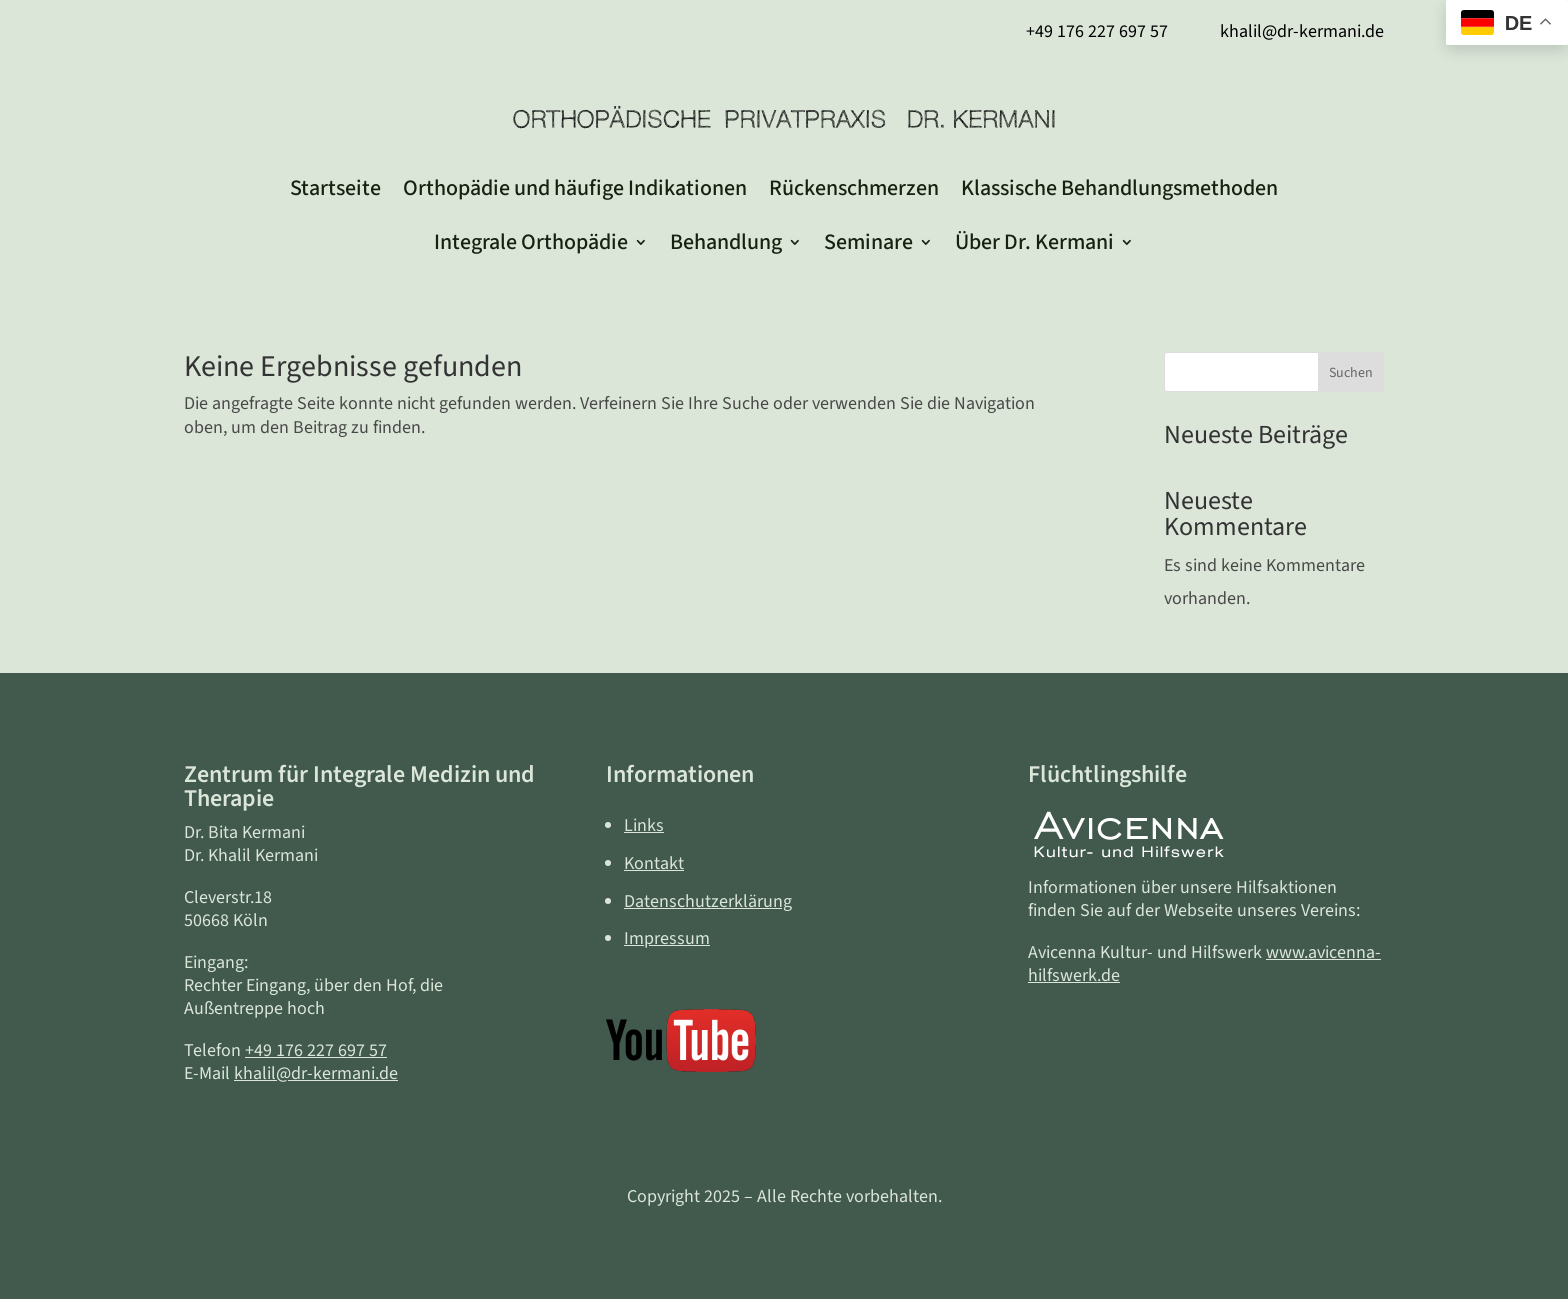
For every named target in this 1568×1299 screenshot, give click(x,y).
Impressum (667, 938)
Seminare (868, 242)
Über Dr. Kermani (1034, 242)
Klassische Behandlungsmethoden (1119, 188)
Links (644, 825)
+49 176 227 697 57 (316, 1050)
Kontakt (654, 863)
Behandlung (726, 242)
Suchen (1351, 373)
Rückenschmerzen (854, 188)
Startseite (335, 188)
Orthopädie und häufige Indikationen (575, 188)
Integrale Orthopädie (531, 242)
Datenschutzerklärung (708, 901)
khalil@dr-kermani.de (316, 1073)
